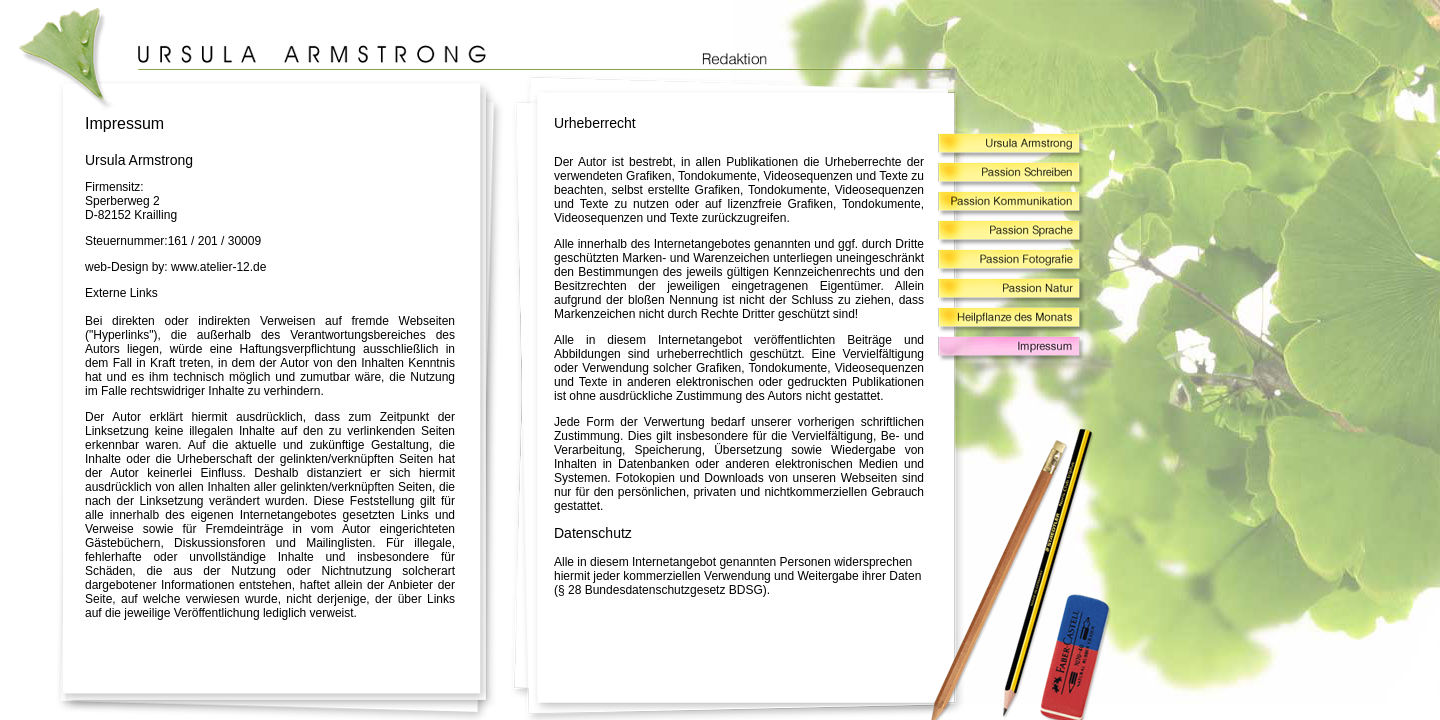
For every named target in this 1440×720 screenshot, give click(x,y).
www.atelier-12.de (218, 267)
